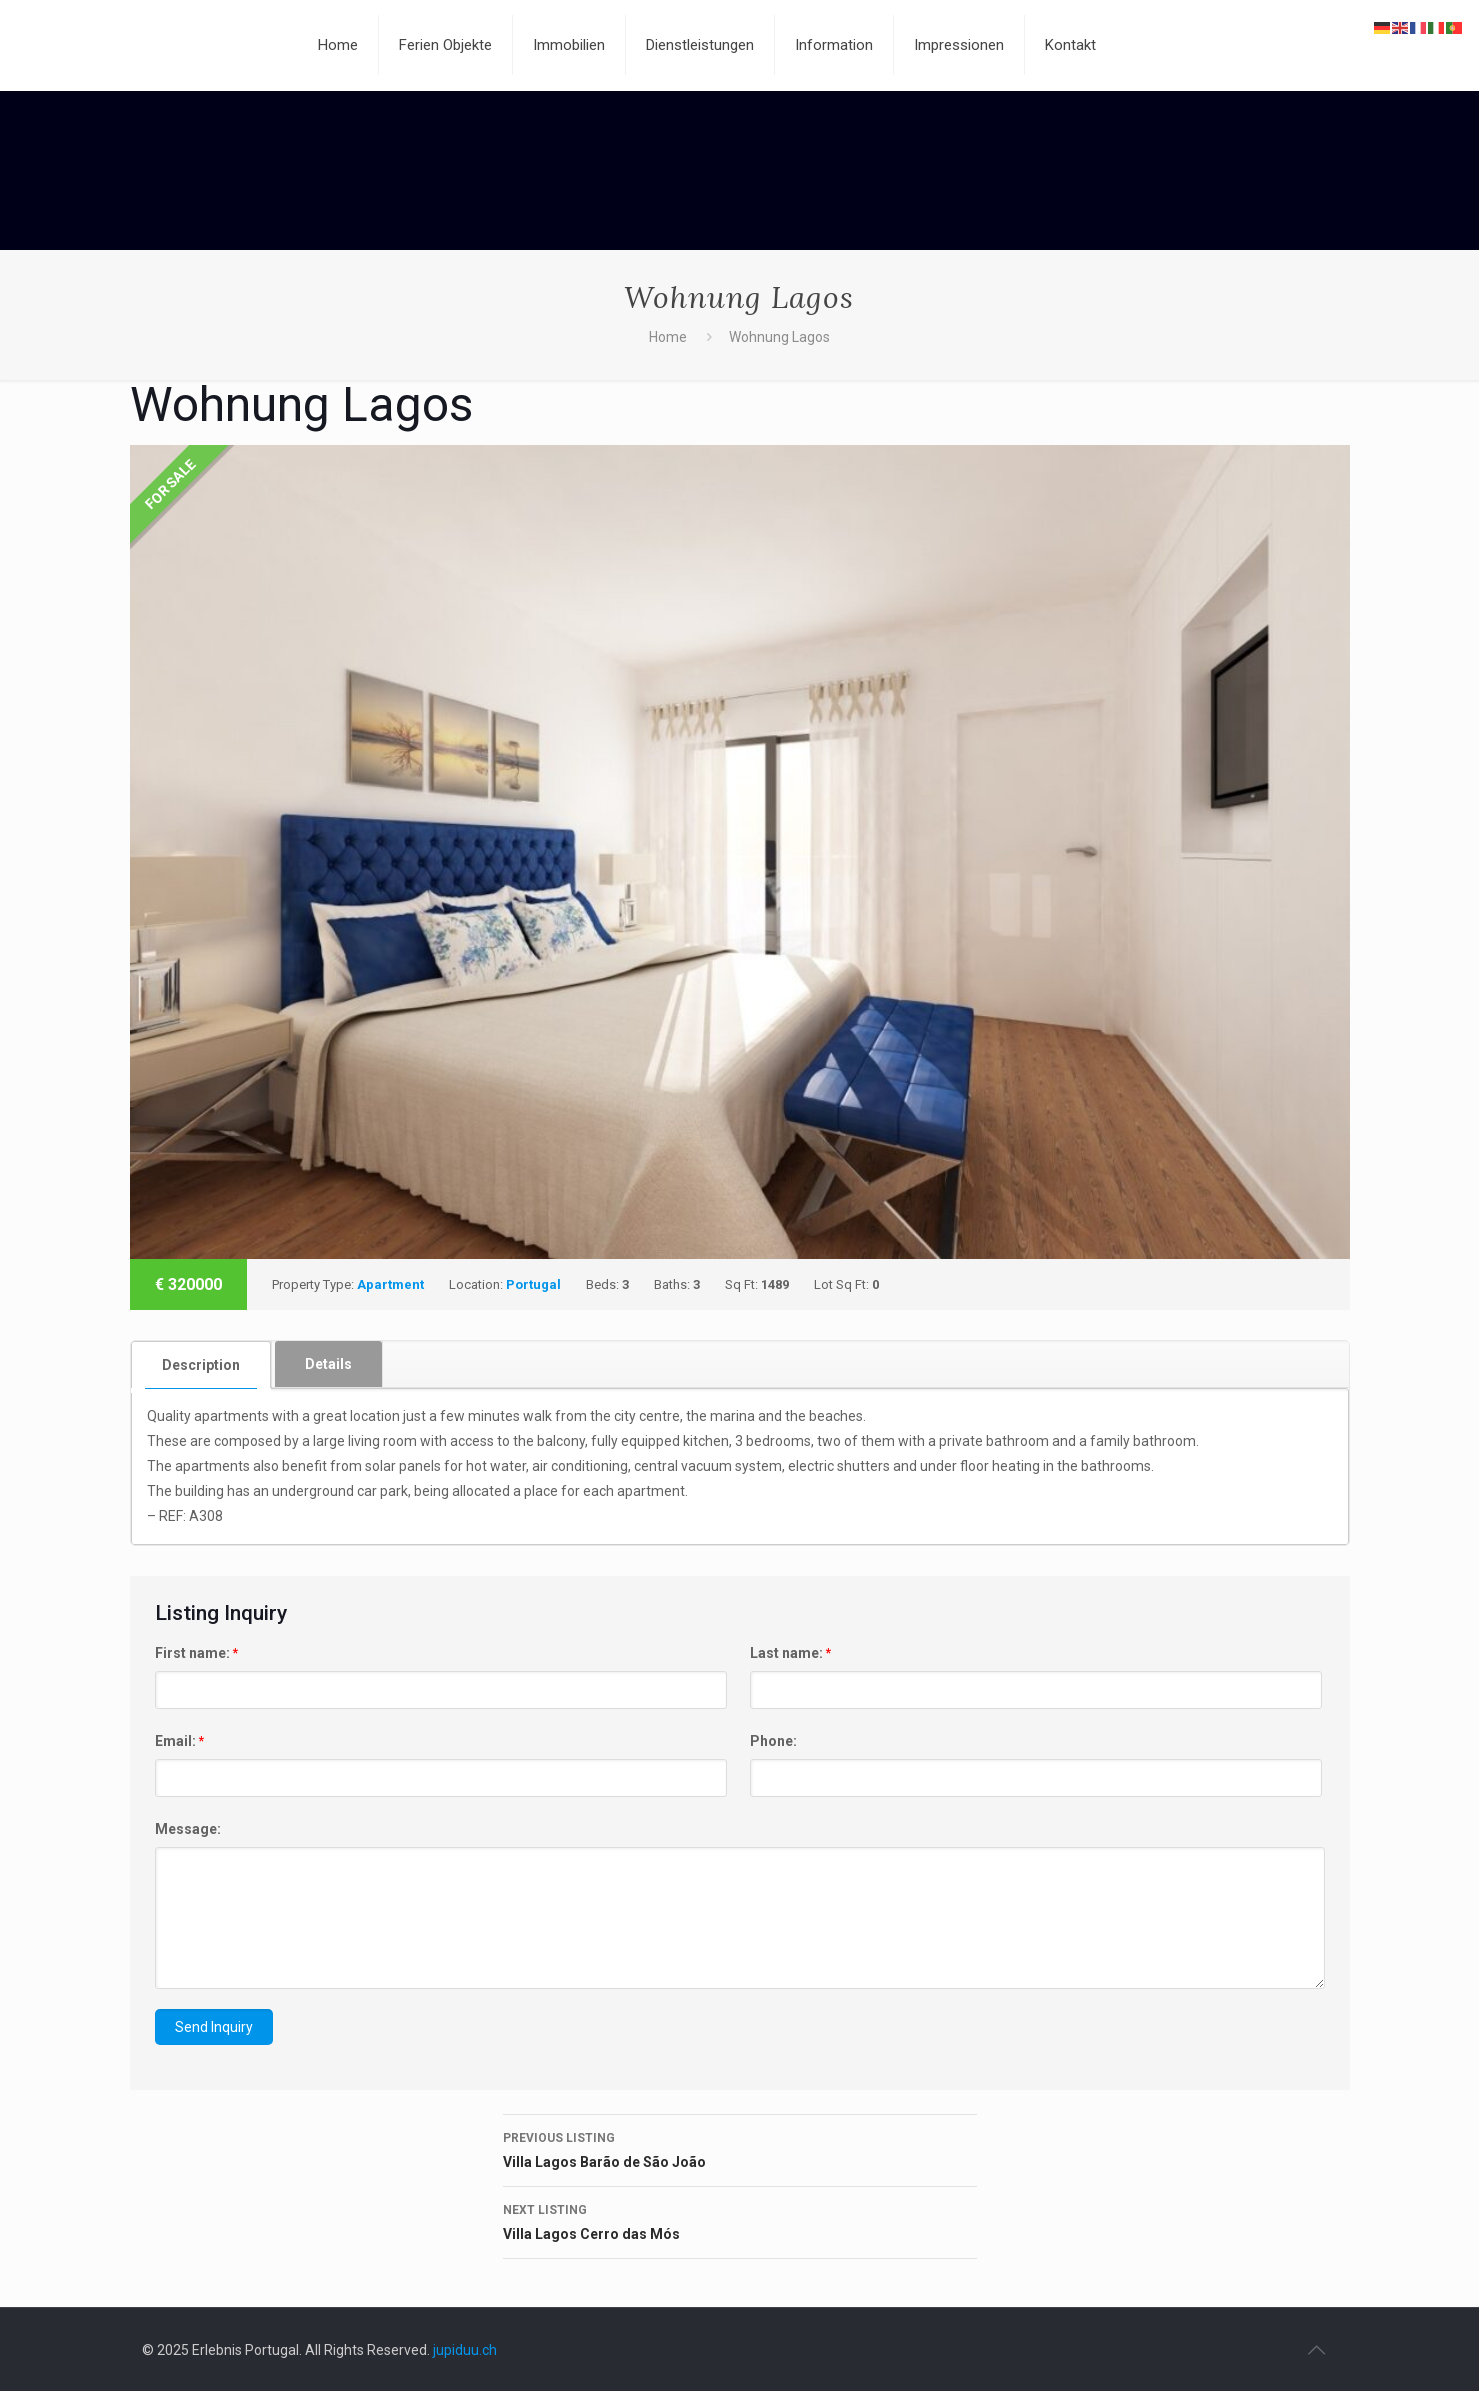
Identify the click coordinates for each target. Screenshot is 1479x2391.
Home (668, 337)
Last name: (790, 1653)
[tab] (201, 1364)
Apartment (390, 1284)
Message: (188, 1829)
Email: (179, 1741)
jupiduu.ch (465, 2350)
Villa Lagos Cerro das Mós (740, 2220)
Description (201, 1365)
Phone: (773, 1741)
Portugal (533, 1284)
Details (328, 1364)
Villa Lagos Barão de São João (740, 2148)
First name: (196, 1653)
